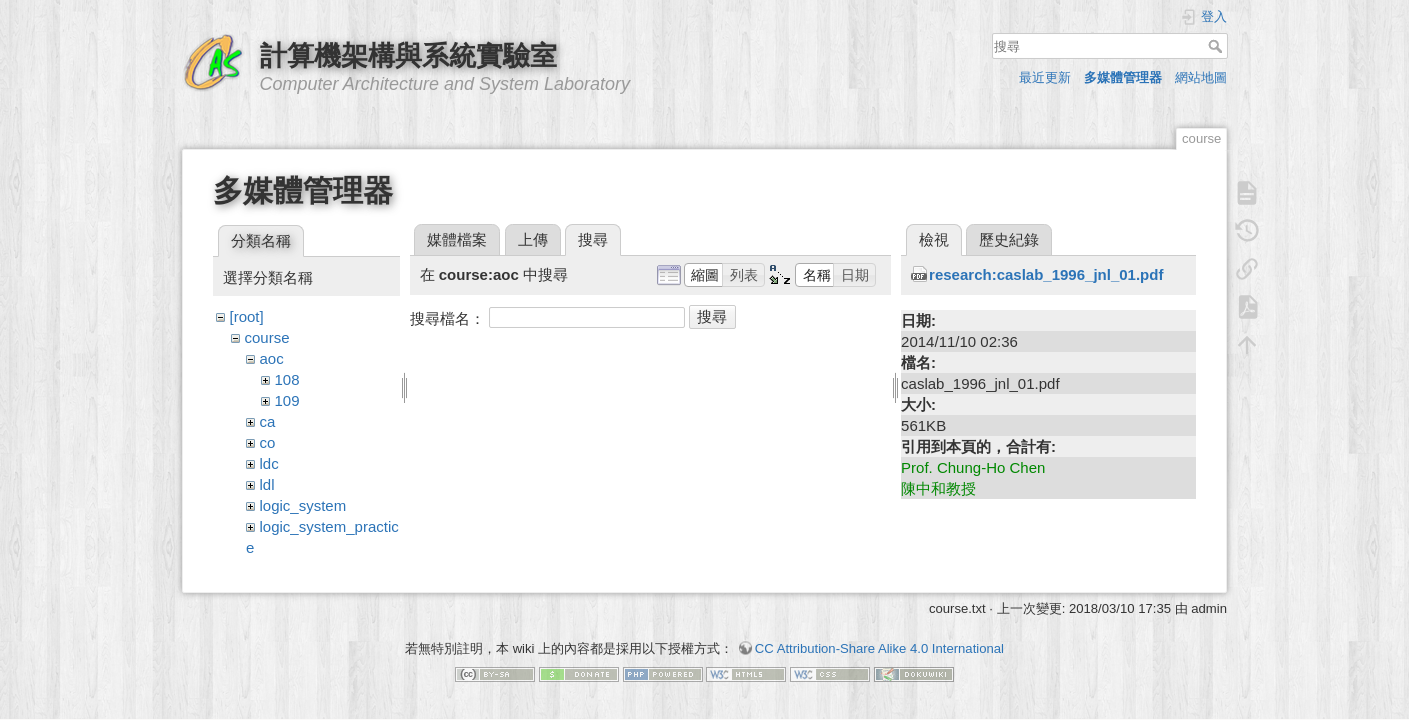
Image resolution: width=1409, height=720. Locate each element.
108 (287, 379)
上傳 (533, 239)
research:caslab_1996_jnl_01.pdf (1046, 274)
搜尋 (1217, 46)
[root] (247, 316)
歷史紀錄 (1009, 239)
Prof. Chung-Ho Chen (973, 467)
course (267, 337)
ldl (267, 484)
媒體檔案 (457, 239)
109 (287, 400)
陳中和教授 (938, 488)
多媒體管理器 (1123, 77)
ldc (269, 463)
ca (268, 421)
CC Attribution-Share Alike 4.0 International (879, 638)
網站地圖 (1201, 77)
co (268, 442)
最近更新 (1045, 77)
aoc (272, 358)
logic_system (303, 505)
